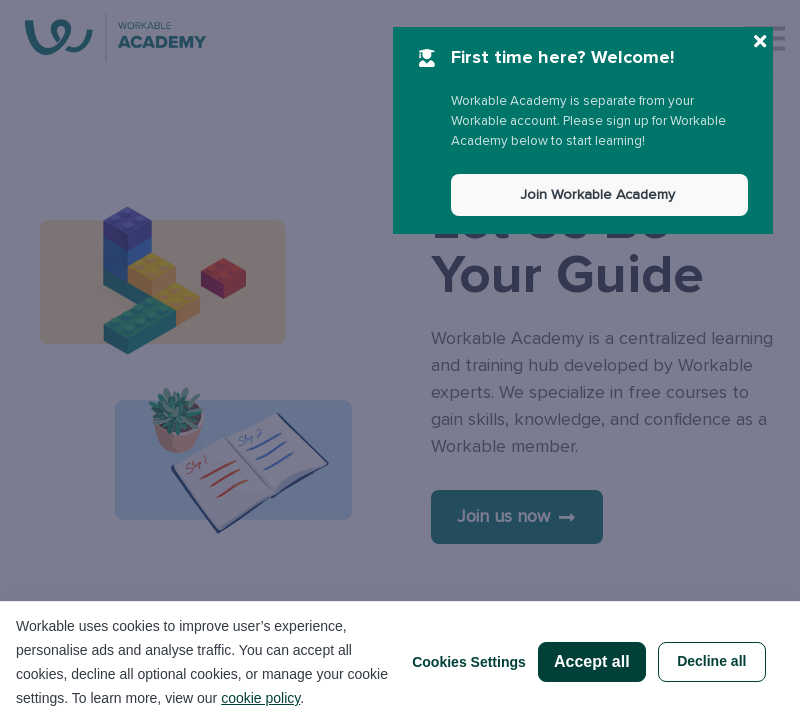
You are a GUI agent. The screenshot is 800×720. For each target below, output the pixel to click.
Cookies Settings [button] (469, 662)
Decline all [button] (711, 661)
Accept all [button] (592, 661)
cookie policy (260, 698)
